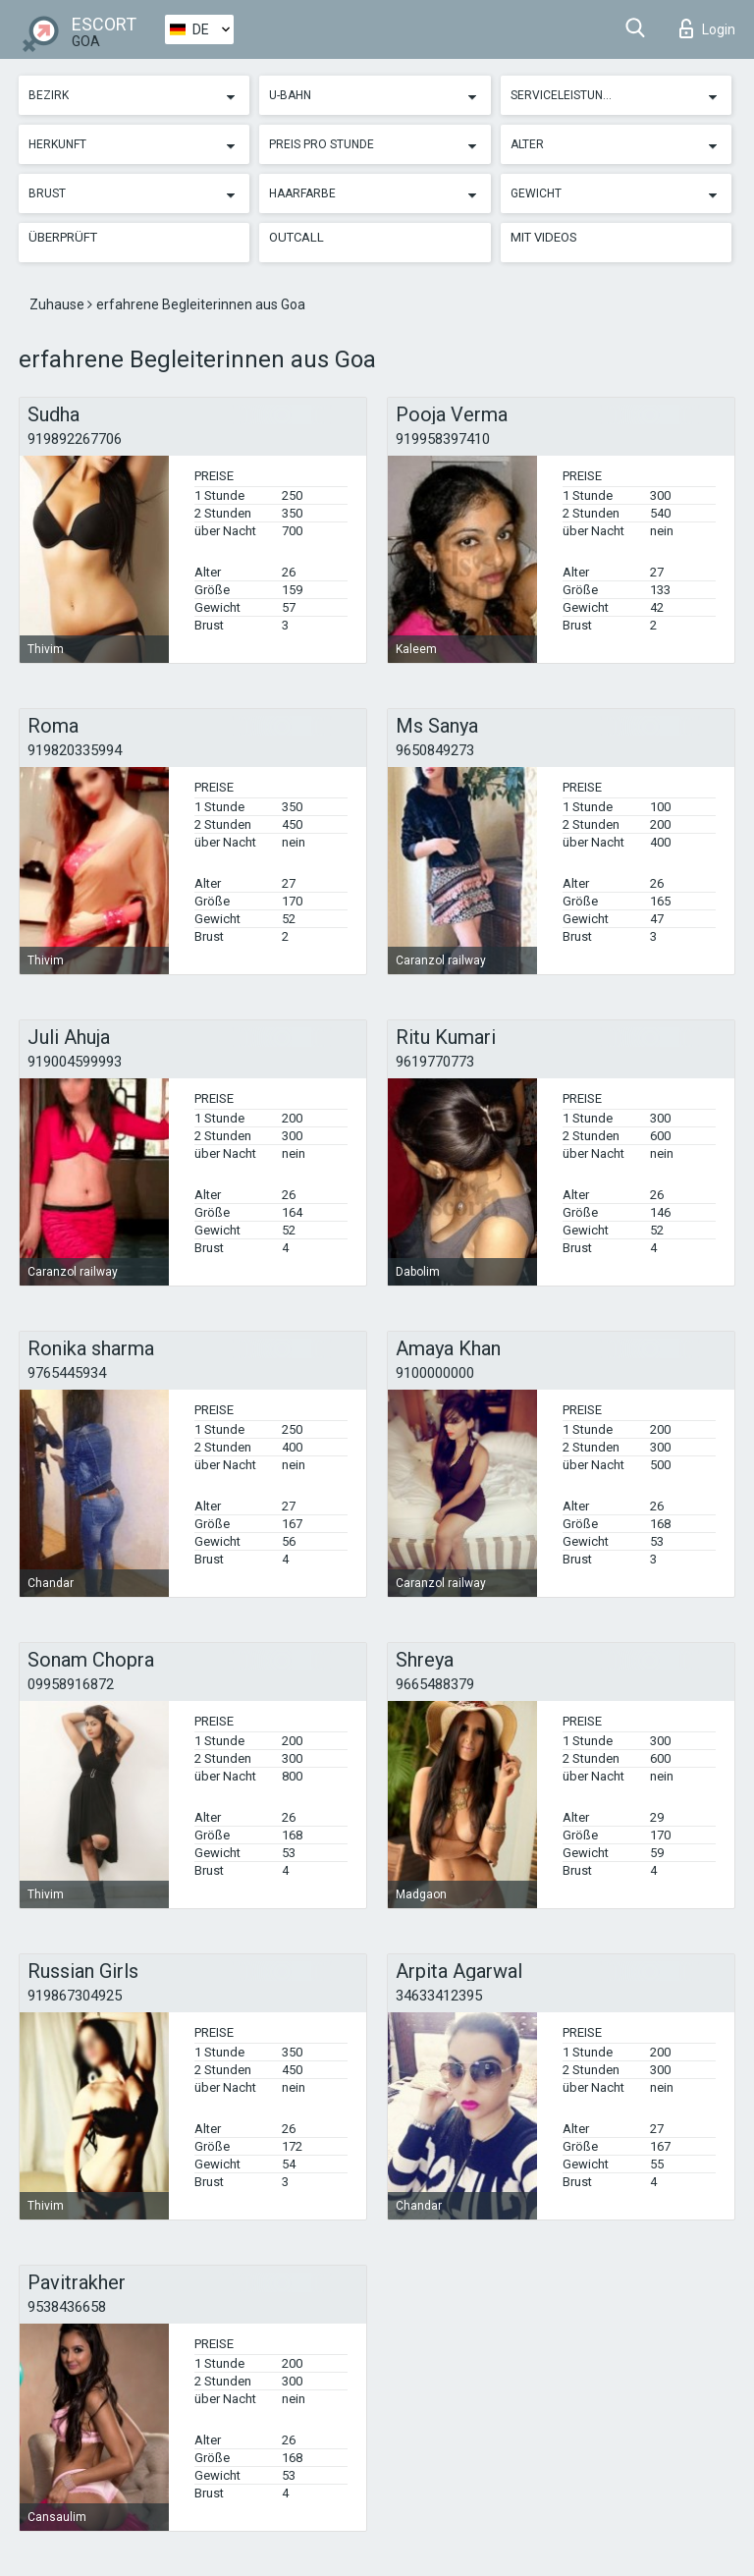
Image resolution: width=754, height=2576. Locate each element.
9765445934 (66, 1373)
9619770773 (435, 1061)
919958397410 (443, 439)
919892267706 (74, 439)
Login (707, 28)
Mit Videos (544, 237)
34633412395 (439, 1995)
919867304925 (74, 1995)
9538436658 (66, 2307)
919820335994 (74, 750)
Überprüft (62, 237)
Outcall (296, 237)
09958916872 (70, 1684)
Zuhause (58, 304)
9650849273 (435, 750)
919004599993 (74, 1061)
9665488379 (435, 1684)
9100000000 (435, 1373)
